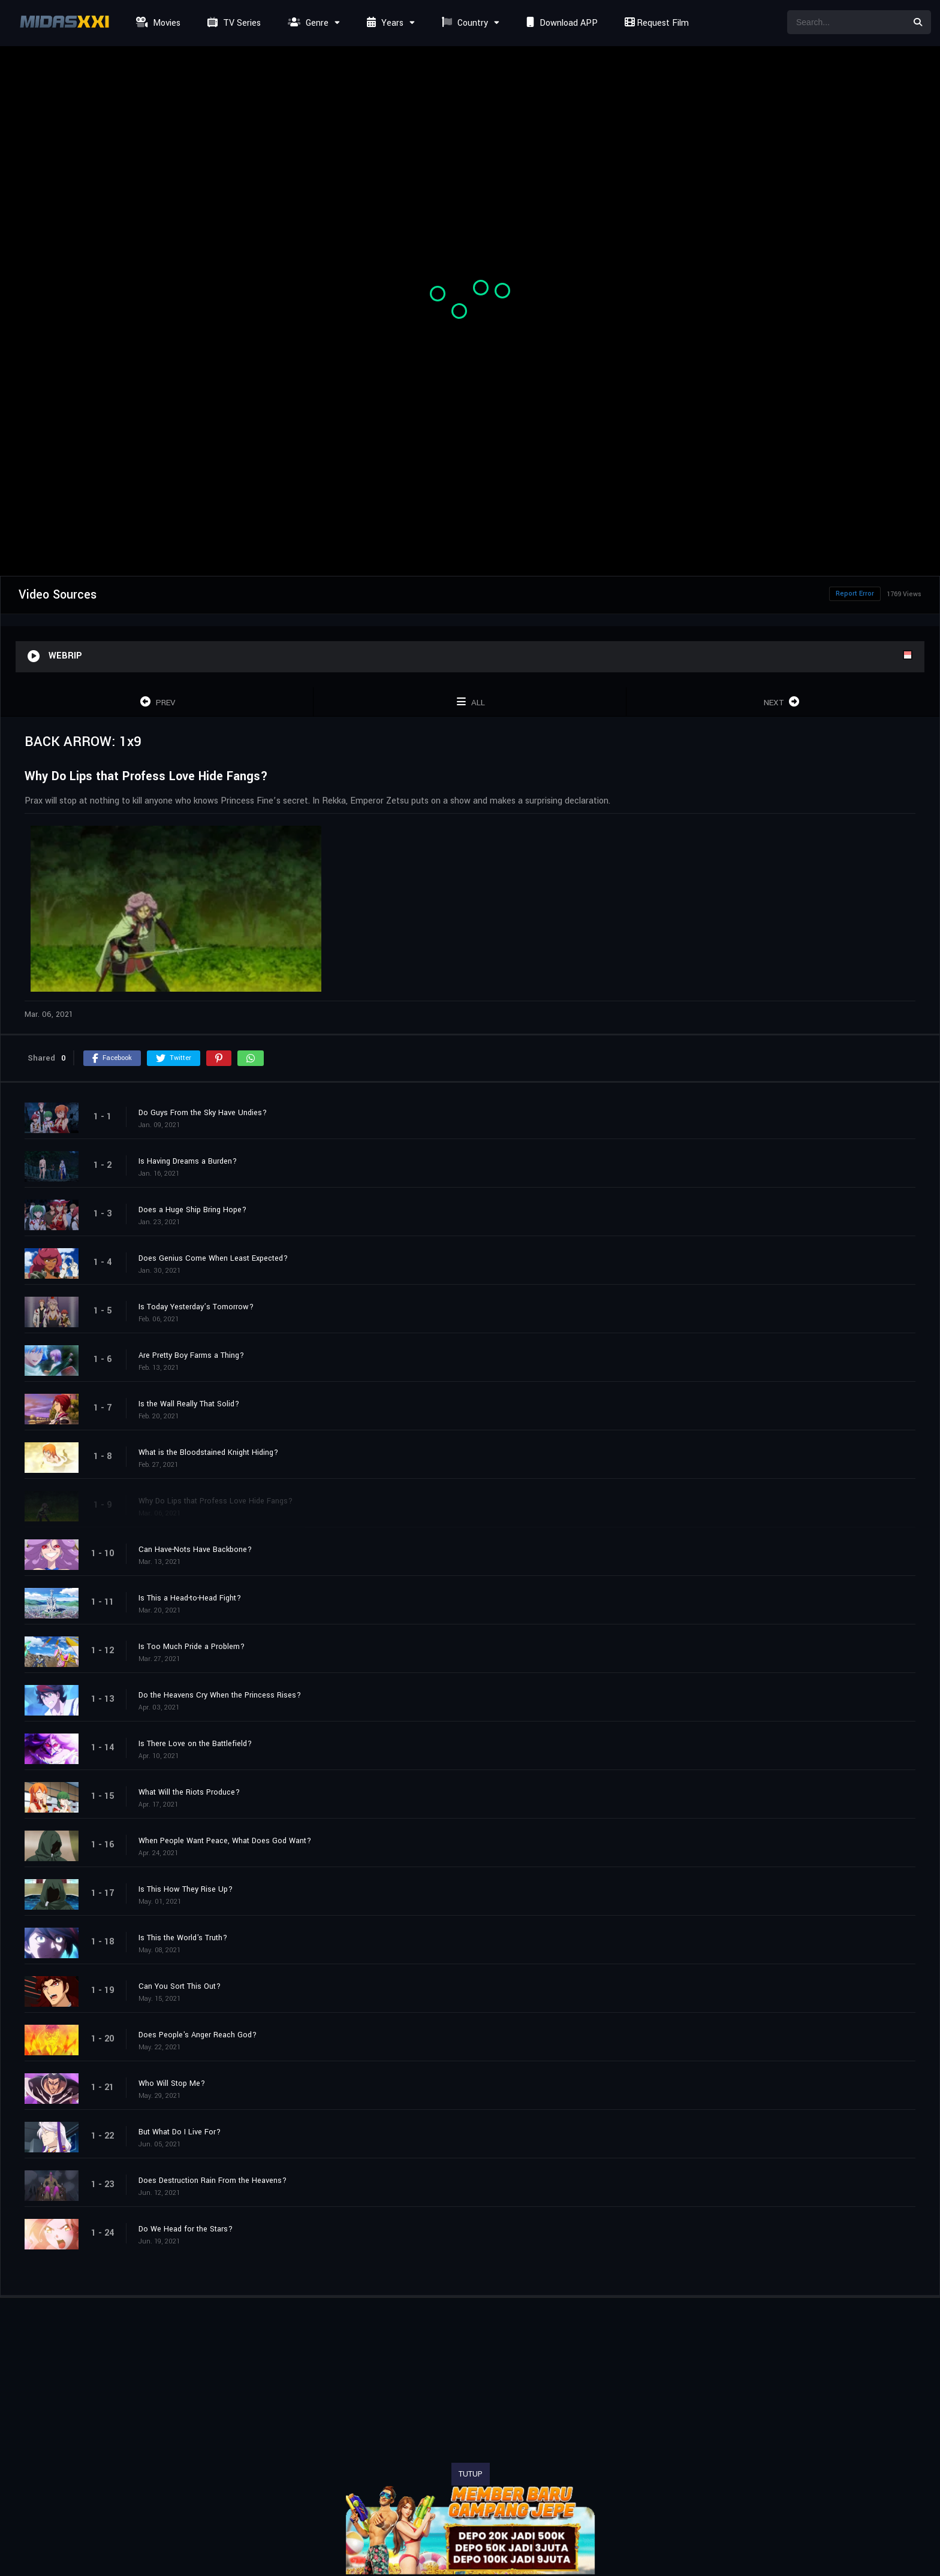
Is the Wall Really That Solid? (188, 1404)
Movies (156, 23)
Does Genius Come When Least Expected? (213, 1258)
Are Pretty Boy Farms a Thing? (191, 1355)
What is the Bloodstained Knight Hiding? (208, 1452)
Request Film (655, 23)
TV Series (232, 23)
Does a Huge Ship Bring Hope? (192, 1209)
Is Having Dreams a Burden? (187, 1161)
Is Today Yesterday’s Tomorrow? (196, 1306)
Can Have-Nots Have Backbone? (195, 1549)
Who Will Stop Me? (171, 2083)
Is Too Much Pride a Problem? (191, 1646)
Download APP (560, 23)
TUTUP (471, 2474)
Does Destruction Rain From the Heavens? (212, 2180)
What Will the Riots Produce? (189, 1792)
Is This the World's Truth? (182, 1937)
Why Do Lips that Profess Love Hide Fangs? (215, 1501)
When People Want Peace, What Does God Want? (224, 1840)
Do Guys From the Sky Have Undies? (202, 1112)
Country (463, 23)
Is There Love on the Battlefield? (195, 1743)
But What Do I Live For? (179, 2132)
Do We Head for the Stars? (185, 2229)
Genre (307, 23)
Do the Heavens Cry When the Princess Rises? (219, 1695)
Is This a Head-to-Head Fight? (189, 1598)
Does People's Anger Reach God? (197, 2035)
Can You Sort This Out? (179, 1986)
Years (383, 23)
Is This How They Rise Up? (185, 1889)
